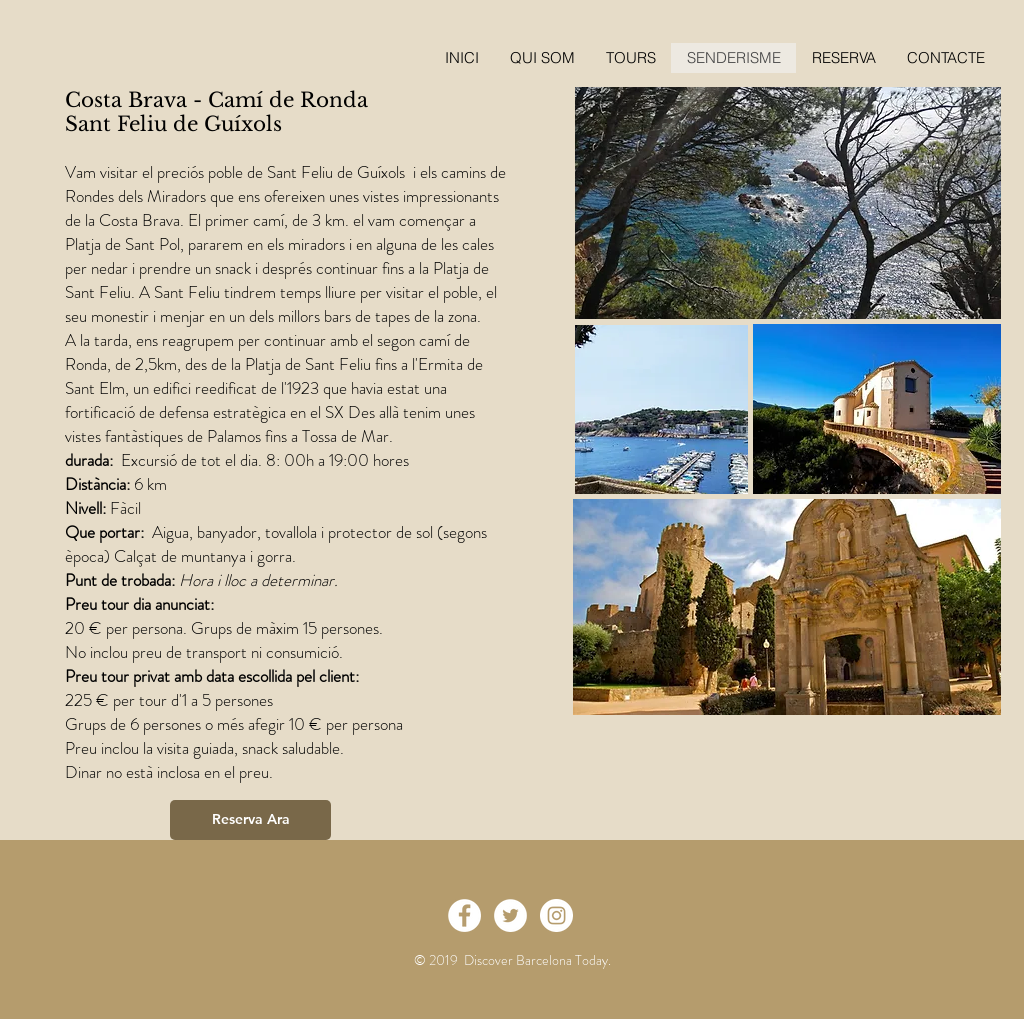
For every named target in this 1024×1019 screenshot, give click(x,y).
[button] (843, 58)
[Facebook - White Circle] (464, 915)
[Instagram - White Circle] (556, 915)
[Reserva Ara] (250, 820)
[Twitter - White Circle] (510, 915)
